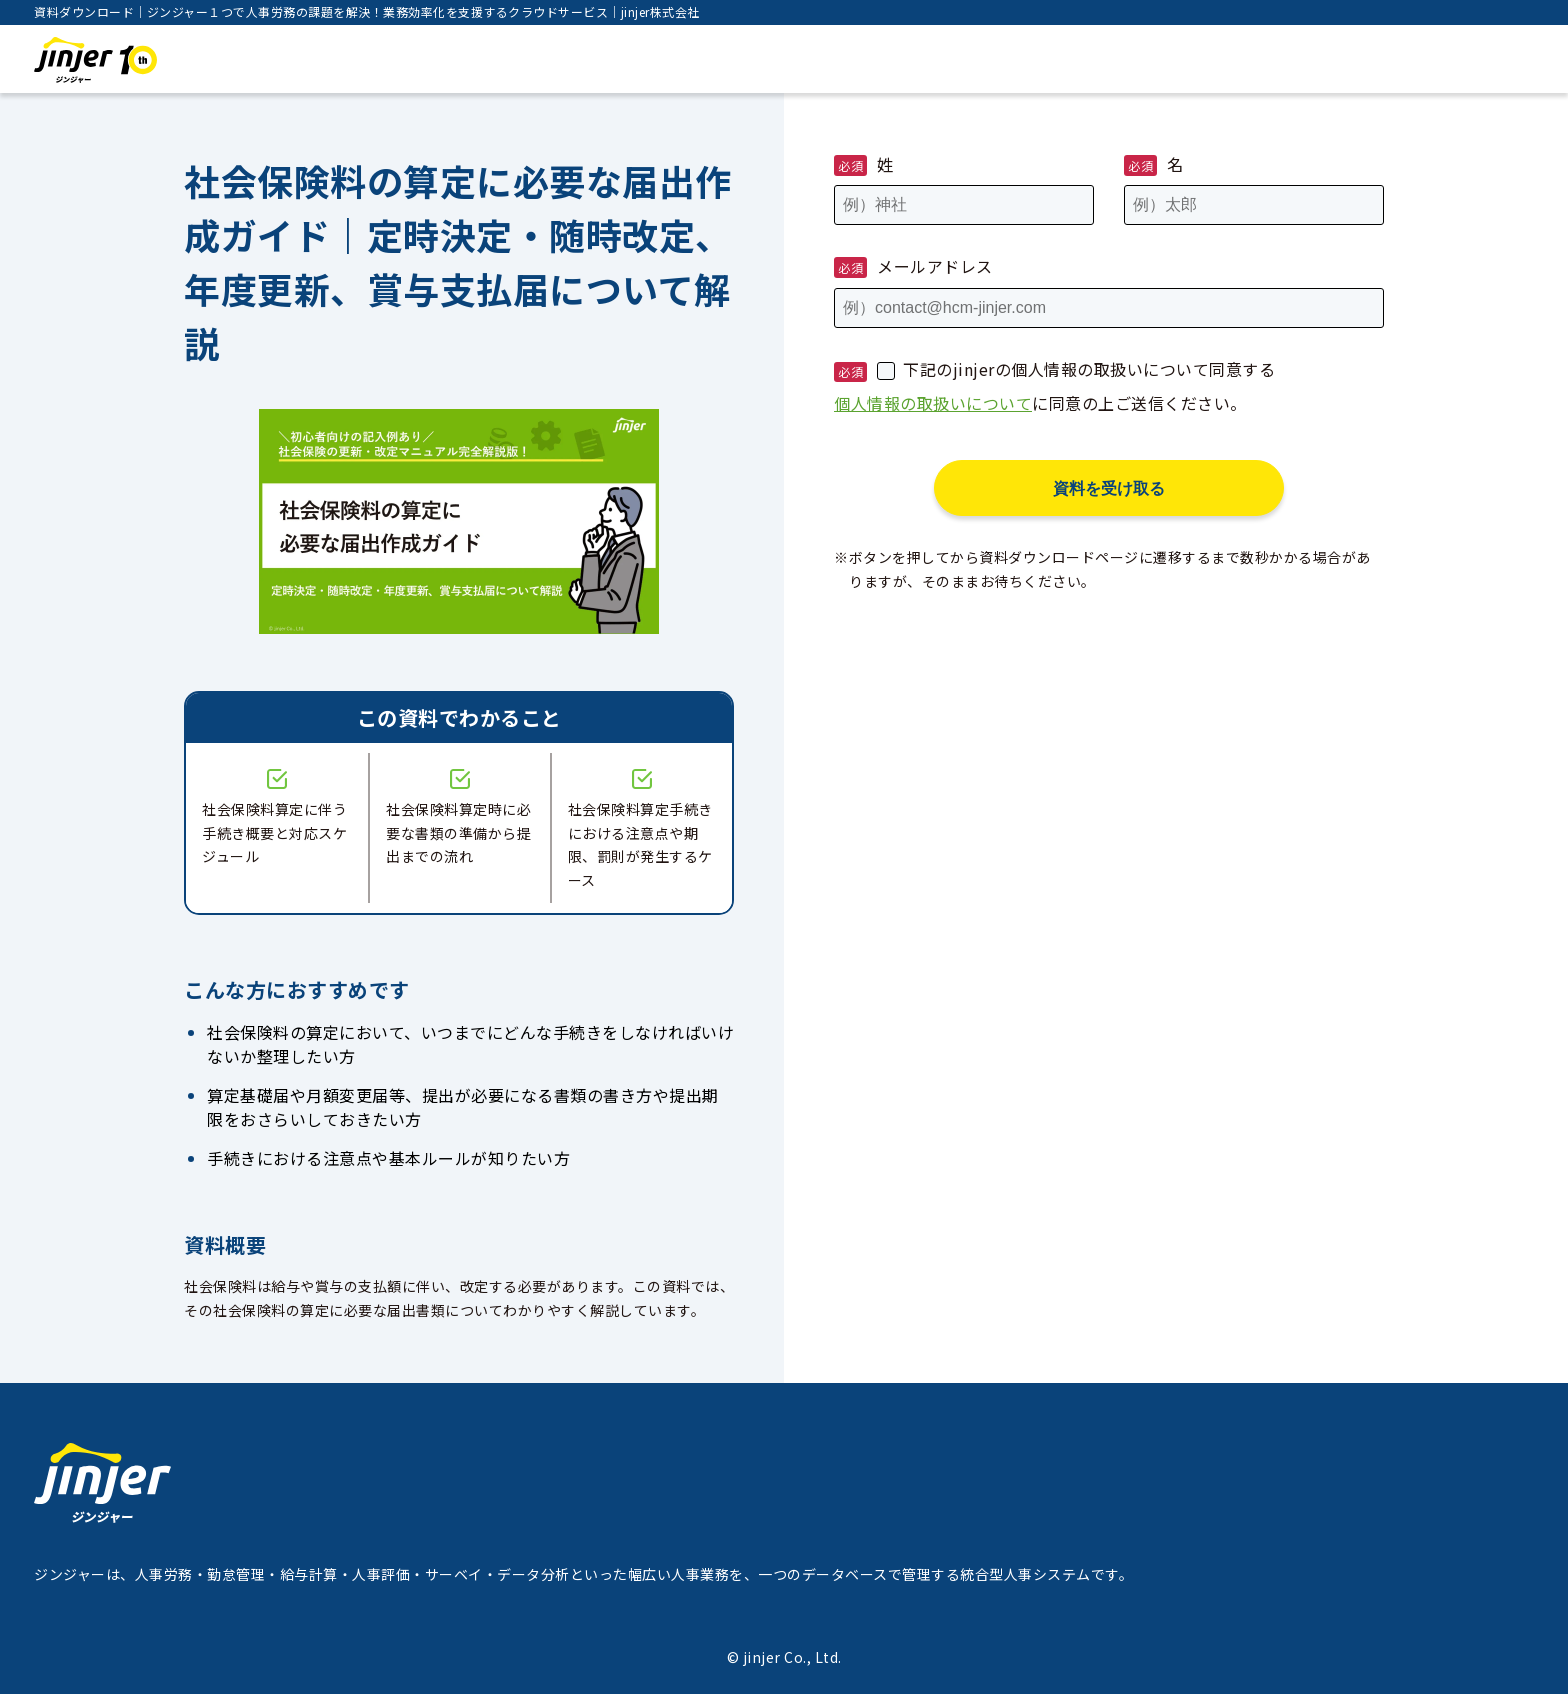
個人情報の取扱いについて (933, 403)
